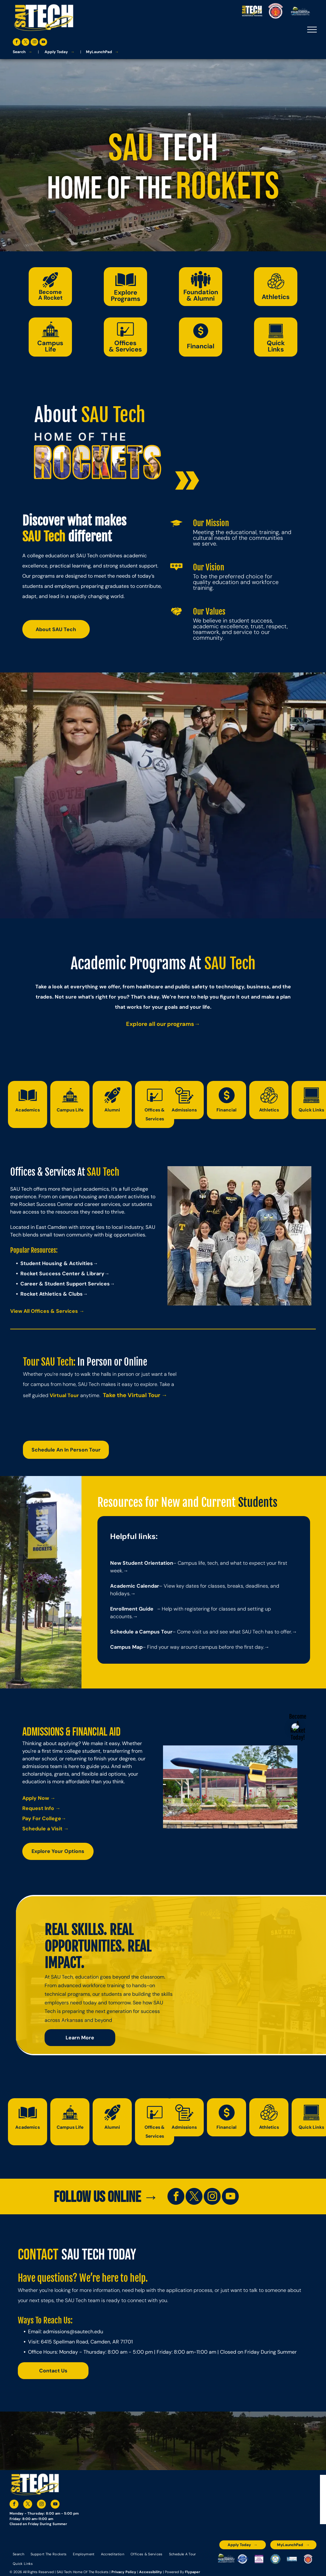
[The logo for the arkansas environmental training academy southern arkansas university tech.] (226, 2559)
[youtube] (43, 42)
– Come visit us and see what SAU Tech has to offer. (232, 1631)
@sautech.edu (86, 2331)
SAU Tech (113, 415)
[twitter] (25, 42)
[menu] (312, 29)
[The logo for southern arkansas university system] (275, 2559)
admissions (56, 2331)
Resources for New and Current (166, 1502)
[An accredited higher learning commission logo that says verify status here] (259, 2559)
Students (257, 1502)
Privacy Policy (123, 2572)
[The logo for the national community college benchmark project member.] (292, 2559)
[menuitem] (18, 2554)
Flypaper (192, 2572)
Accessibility (150, 2572)
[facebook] (16, 42)
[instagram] (34, 42)
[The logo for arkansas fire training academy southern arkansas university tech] (308, 2559)
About (55, 415)
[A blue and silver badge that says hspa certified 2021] (242, 2559)
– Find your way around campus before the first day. (203, 1647)
